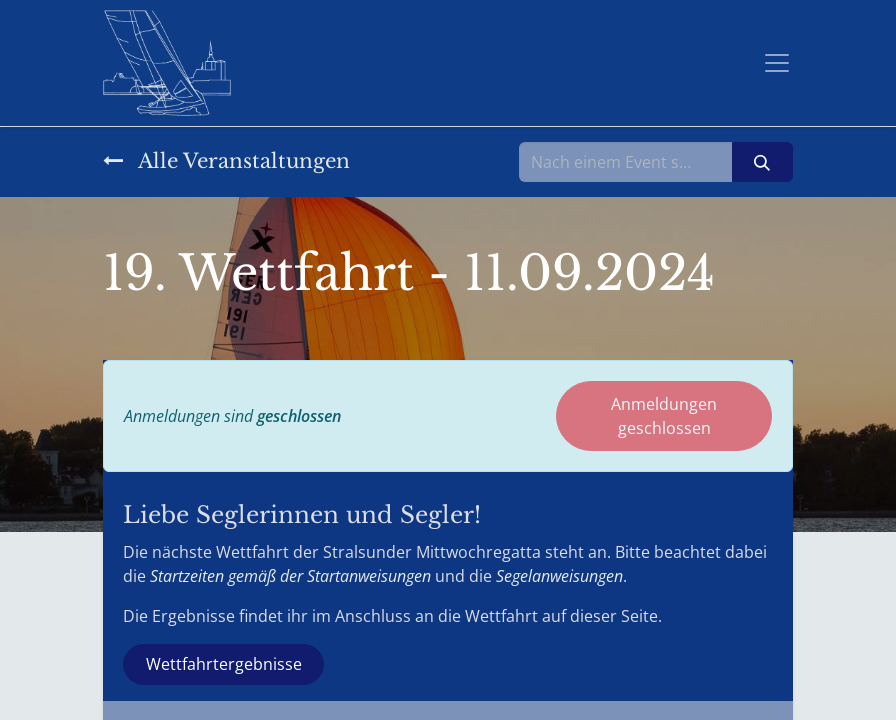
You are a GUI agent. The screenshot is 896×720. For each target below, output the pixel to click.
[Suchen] (762, 162)
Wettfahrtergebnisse (224, 664)
